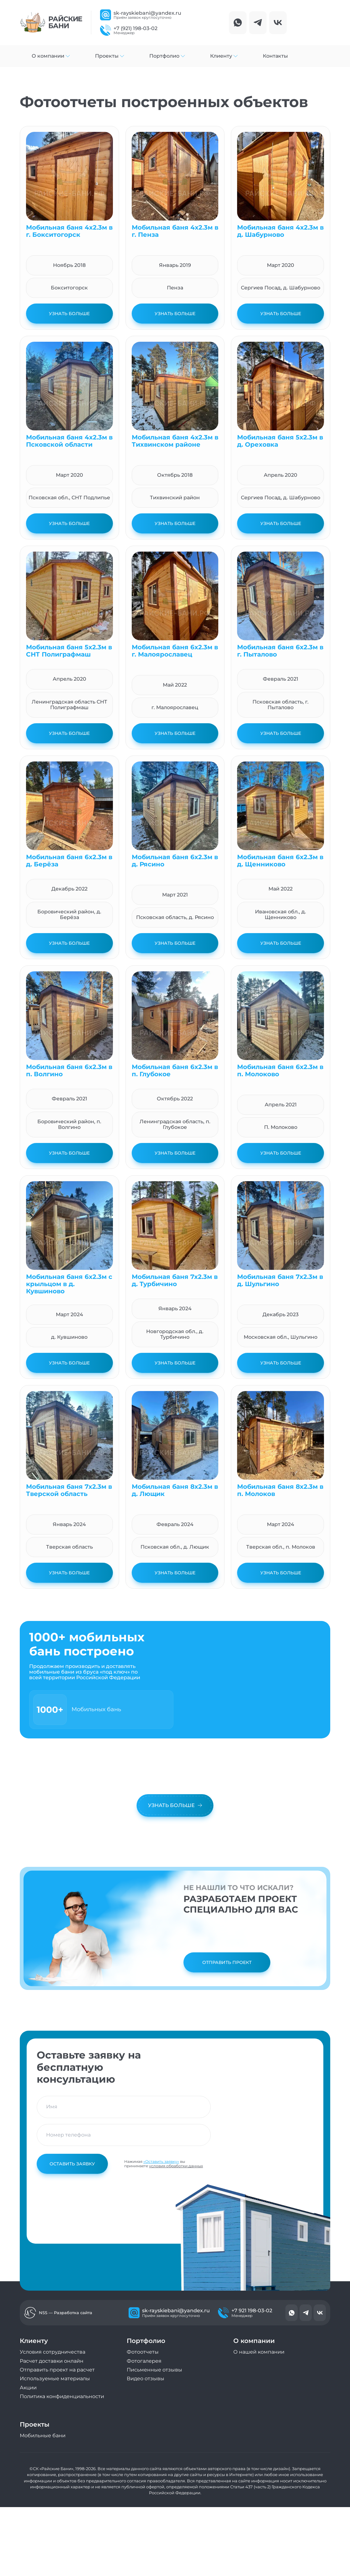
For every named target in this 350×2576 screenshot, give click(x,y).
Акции (28, 2388)
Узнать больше (69, 313)
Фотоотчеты (143, 2352)
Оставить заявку (72, 2164)
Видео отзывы (145, 2378)
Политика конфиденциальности (62, 2396)
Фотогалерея (144, 2361)
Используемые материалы (55, 2378)
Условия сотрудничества (52, 2352)
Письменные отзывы (154, 2370)
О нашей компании (258, 2352)
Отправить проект (227, 1962)
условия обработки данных (176, 2165)
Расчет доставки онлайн (51, 2361)
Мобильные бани (43, 2435)
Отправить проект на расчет (57, 2370)
